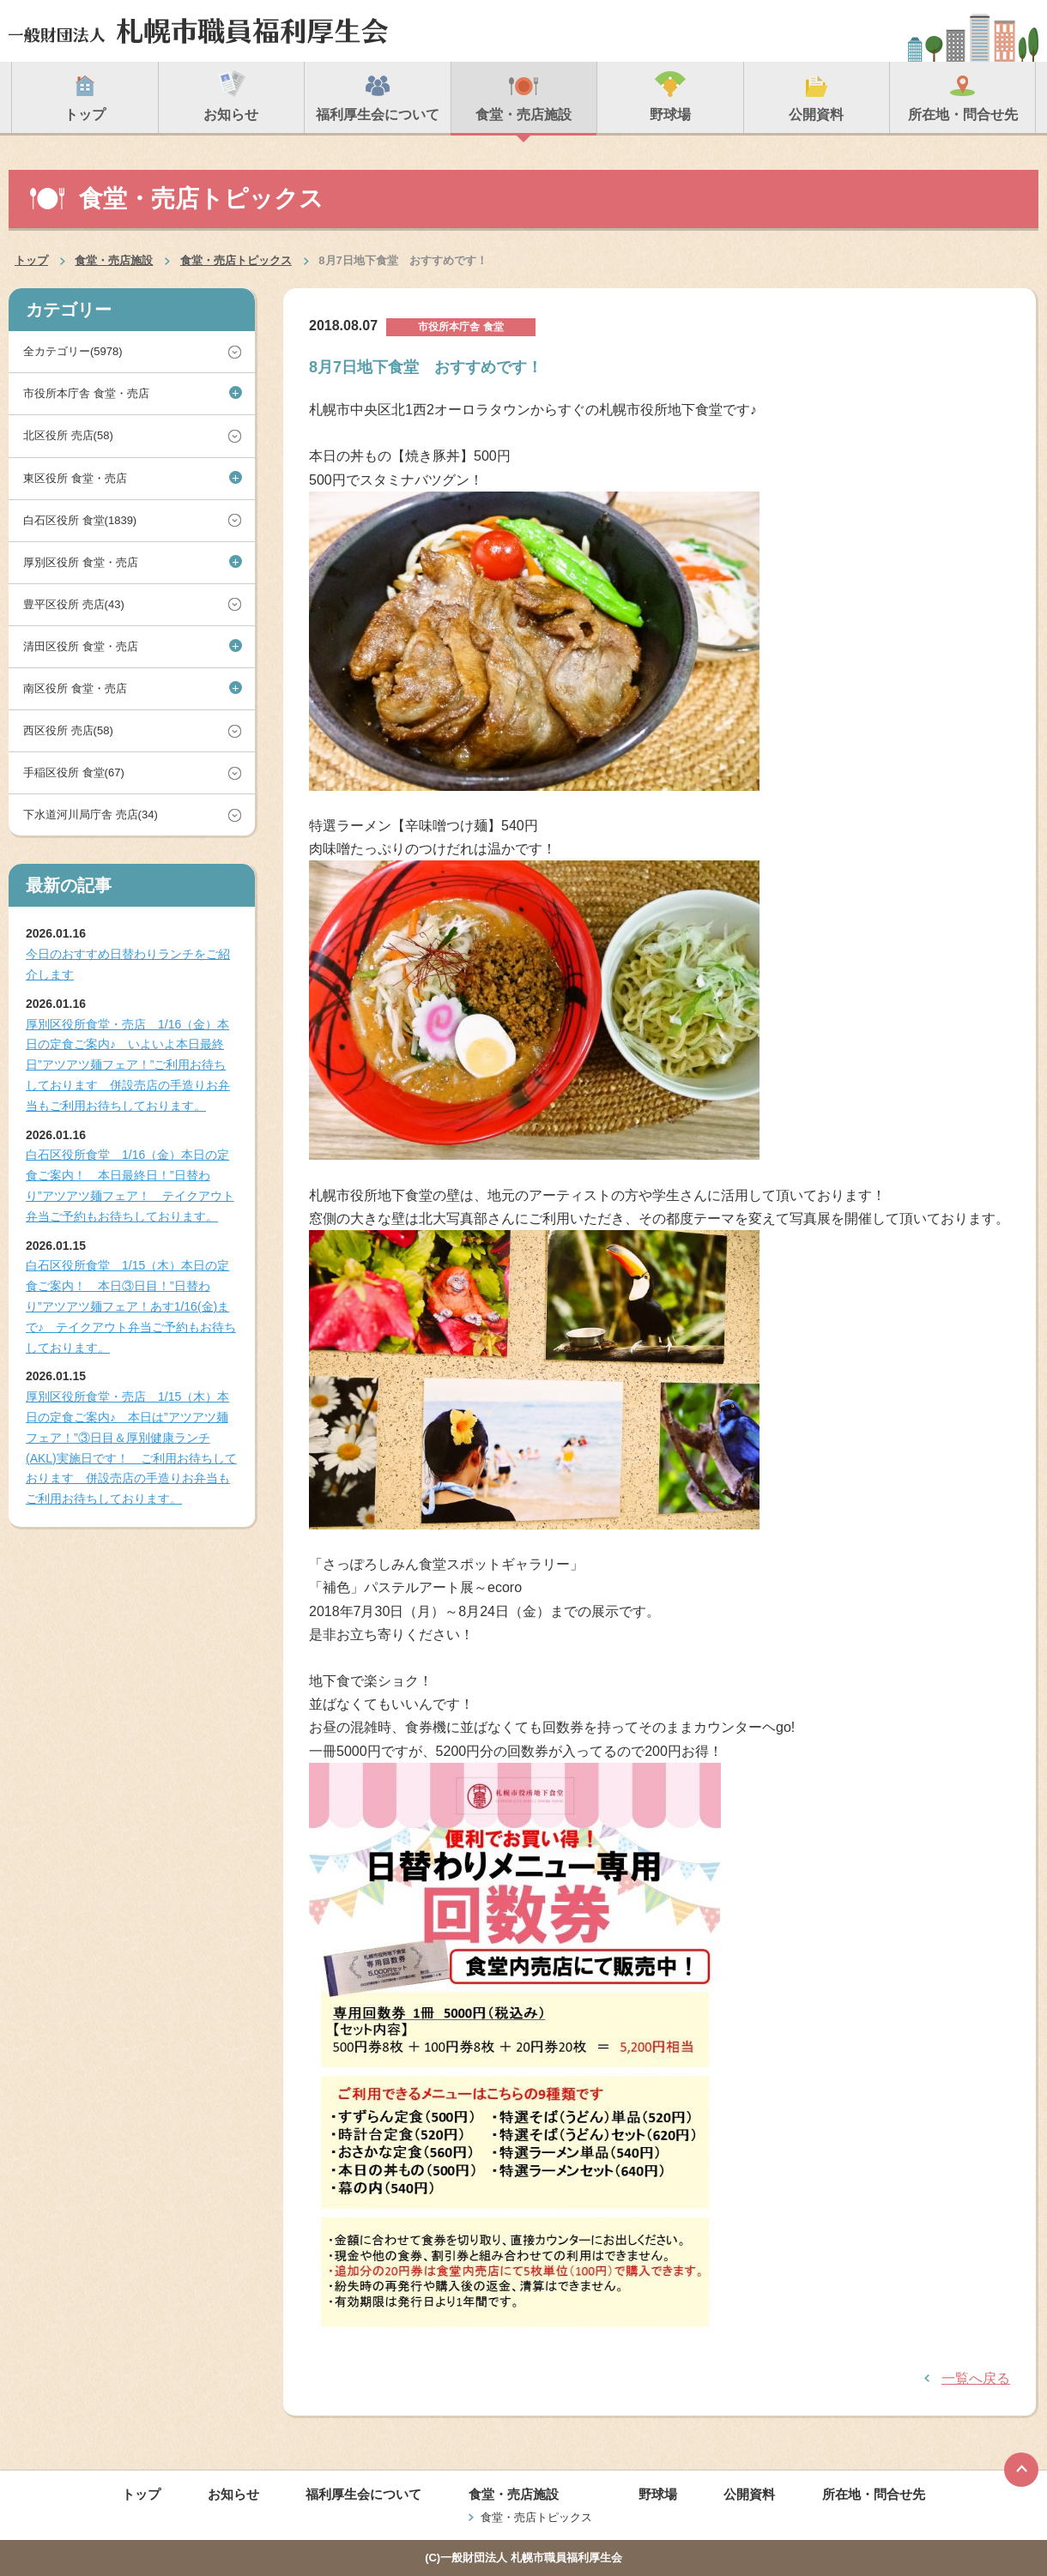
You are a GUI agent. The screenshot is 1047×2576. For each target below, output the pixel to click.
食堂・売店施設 (114, 260)
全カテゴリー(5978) (73, 351)
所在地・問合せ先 (873, 2494)
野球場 (657, 2494)
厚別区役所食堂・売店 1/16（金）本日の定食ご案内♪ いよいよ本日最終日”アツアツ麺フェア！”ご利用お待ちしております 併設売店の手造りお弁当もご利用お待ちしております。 (128, 1065)
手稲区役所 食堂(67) (73, 772)
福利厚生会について (363, 2494)
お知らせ (233, 2494)
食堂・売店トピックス (236, 260)
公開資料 (749, 2494)
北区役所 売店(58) (68, 435)
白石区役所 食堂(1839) (79, 520)
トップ (31, 260)
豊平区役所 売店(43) (73, 604)
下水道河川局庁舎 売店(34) (90, 814)
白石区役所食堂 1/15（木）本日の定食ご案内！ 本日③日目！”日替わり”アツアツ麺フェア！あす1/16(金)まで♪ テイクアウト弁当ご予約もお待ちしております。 (131, 1306)
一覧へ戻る (975, 2378)
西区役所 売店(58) (68, 730)
